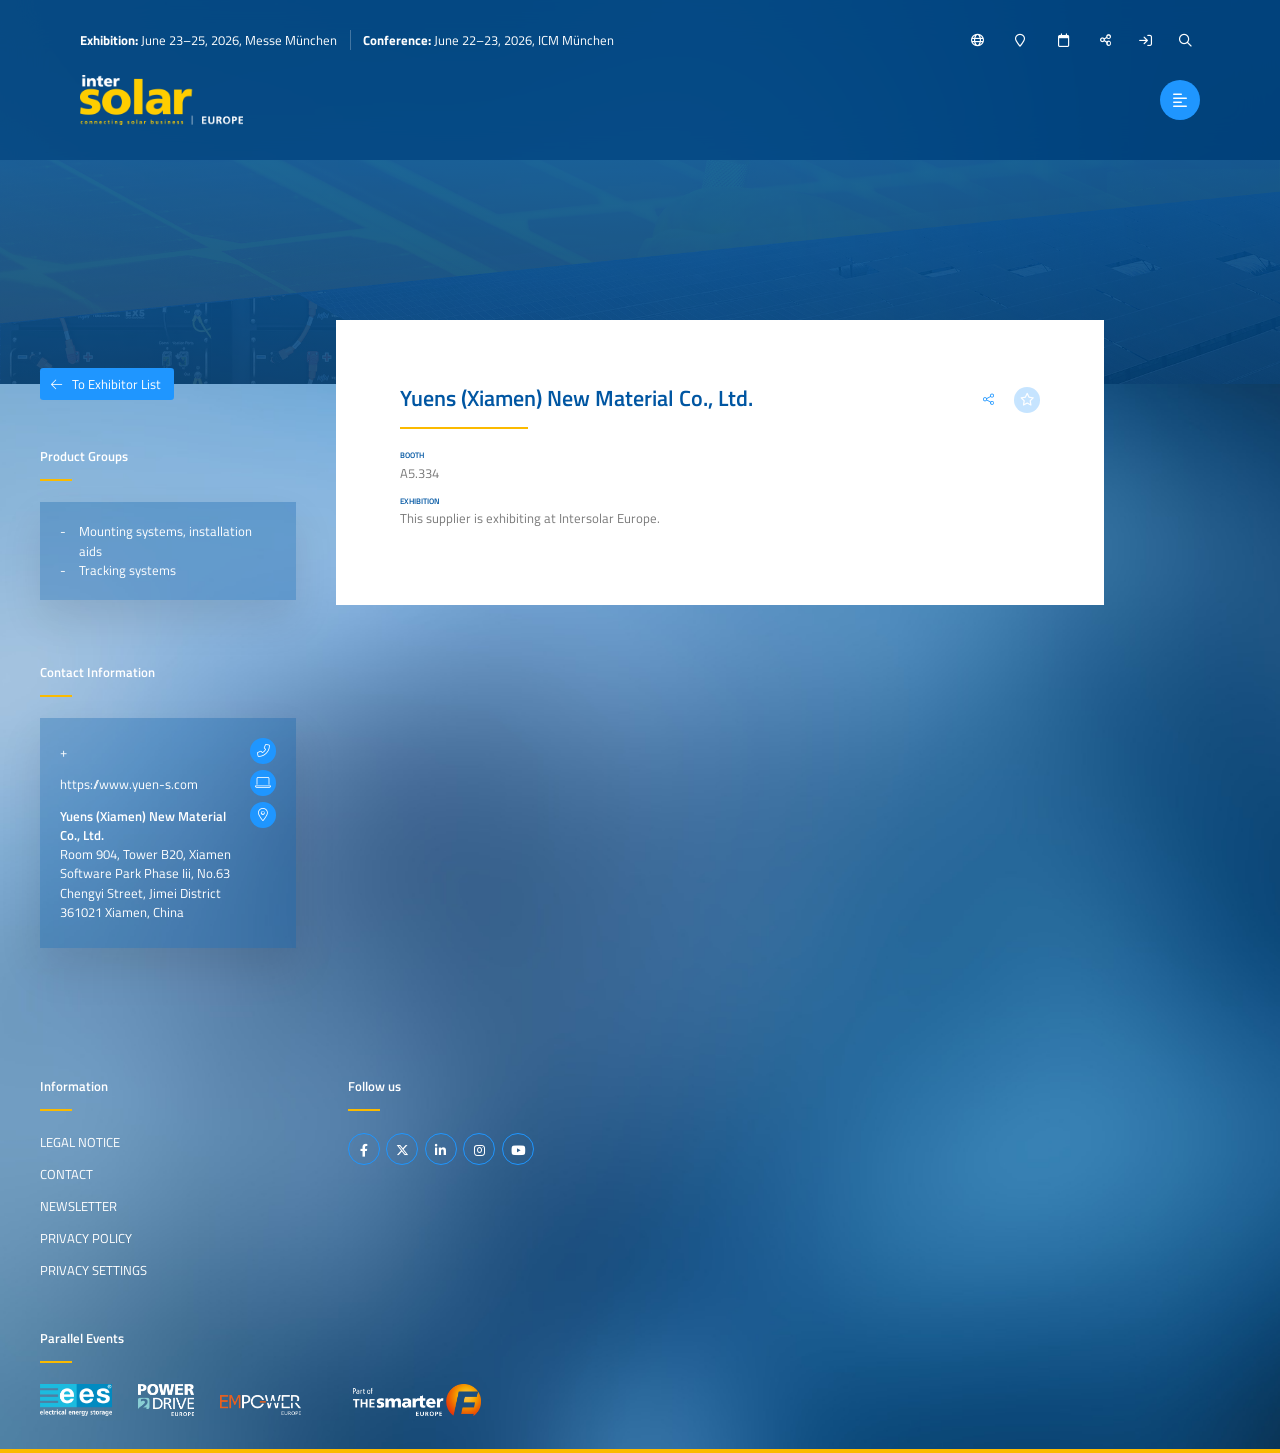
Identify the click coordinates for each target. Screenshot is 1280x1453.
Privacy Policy (86, 1238)
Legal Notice (80, 1142)
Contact (66, 1174)
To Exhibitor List (100, 384)
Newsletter (78, 1206)
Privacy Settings (93, 1270)
